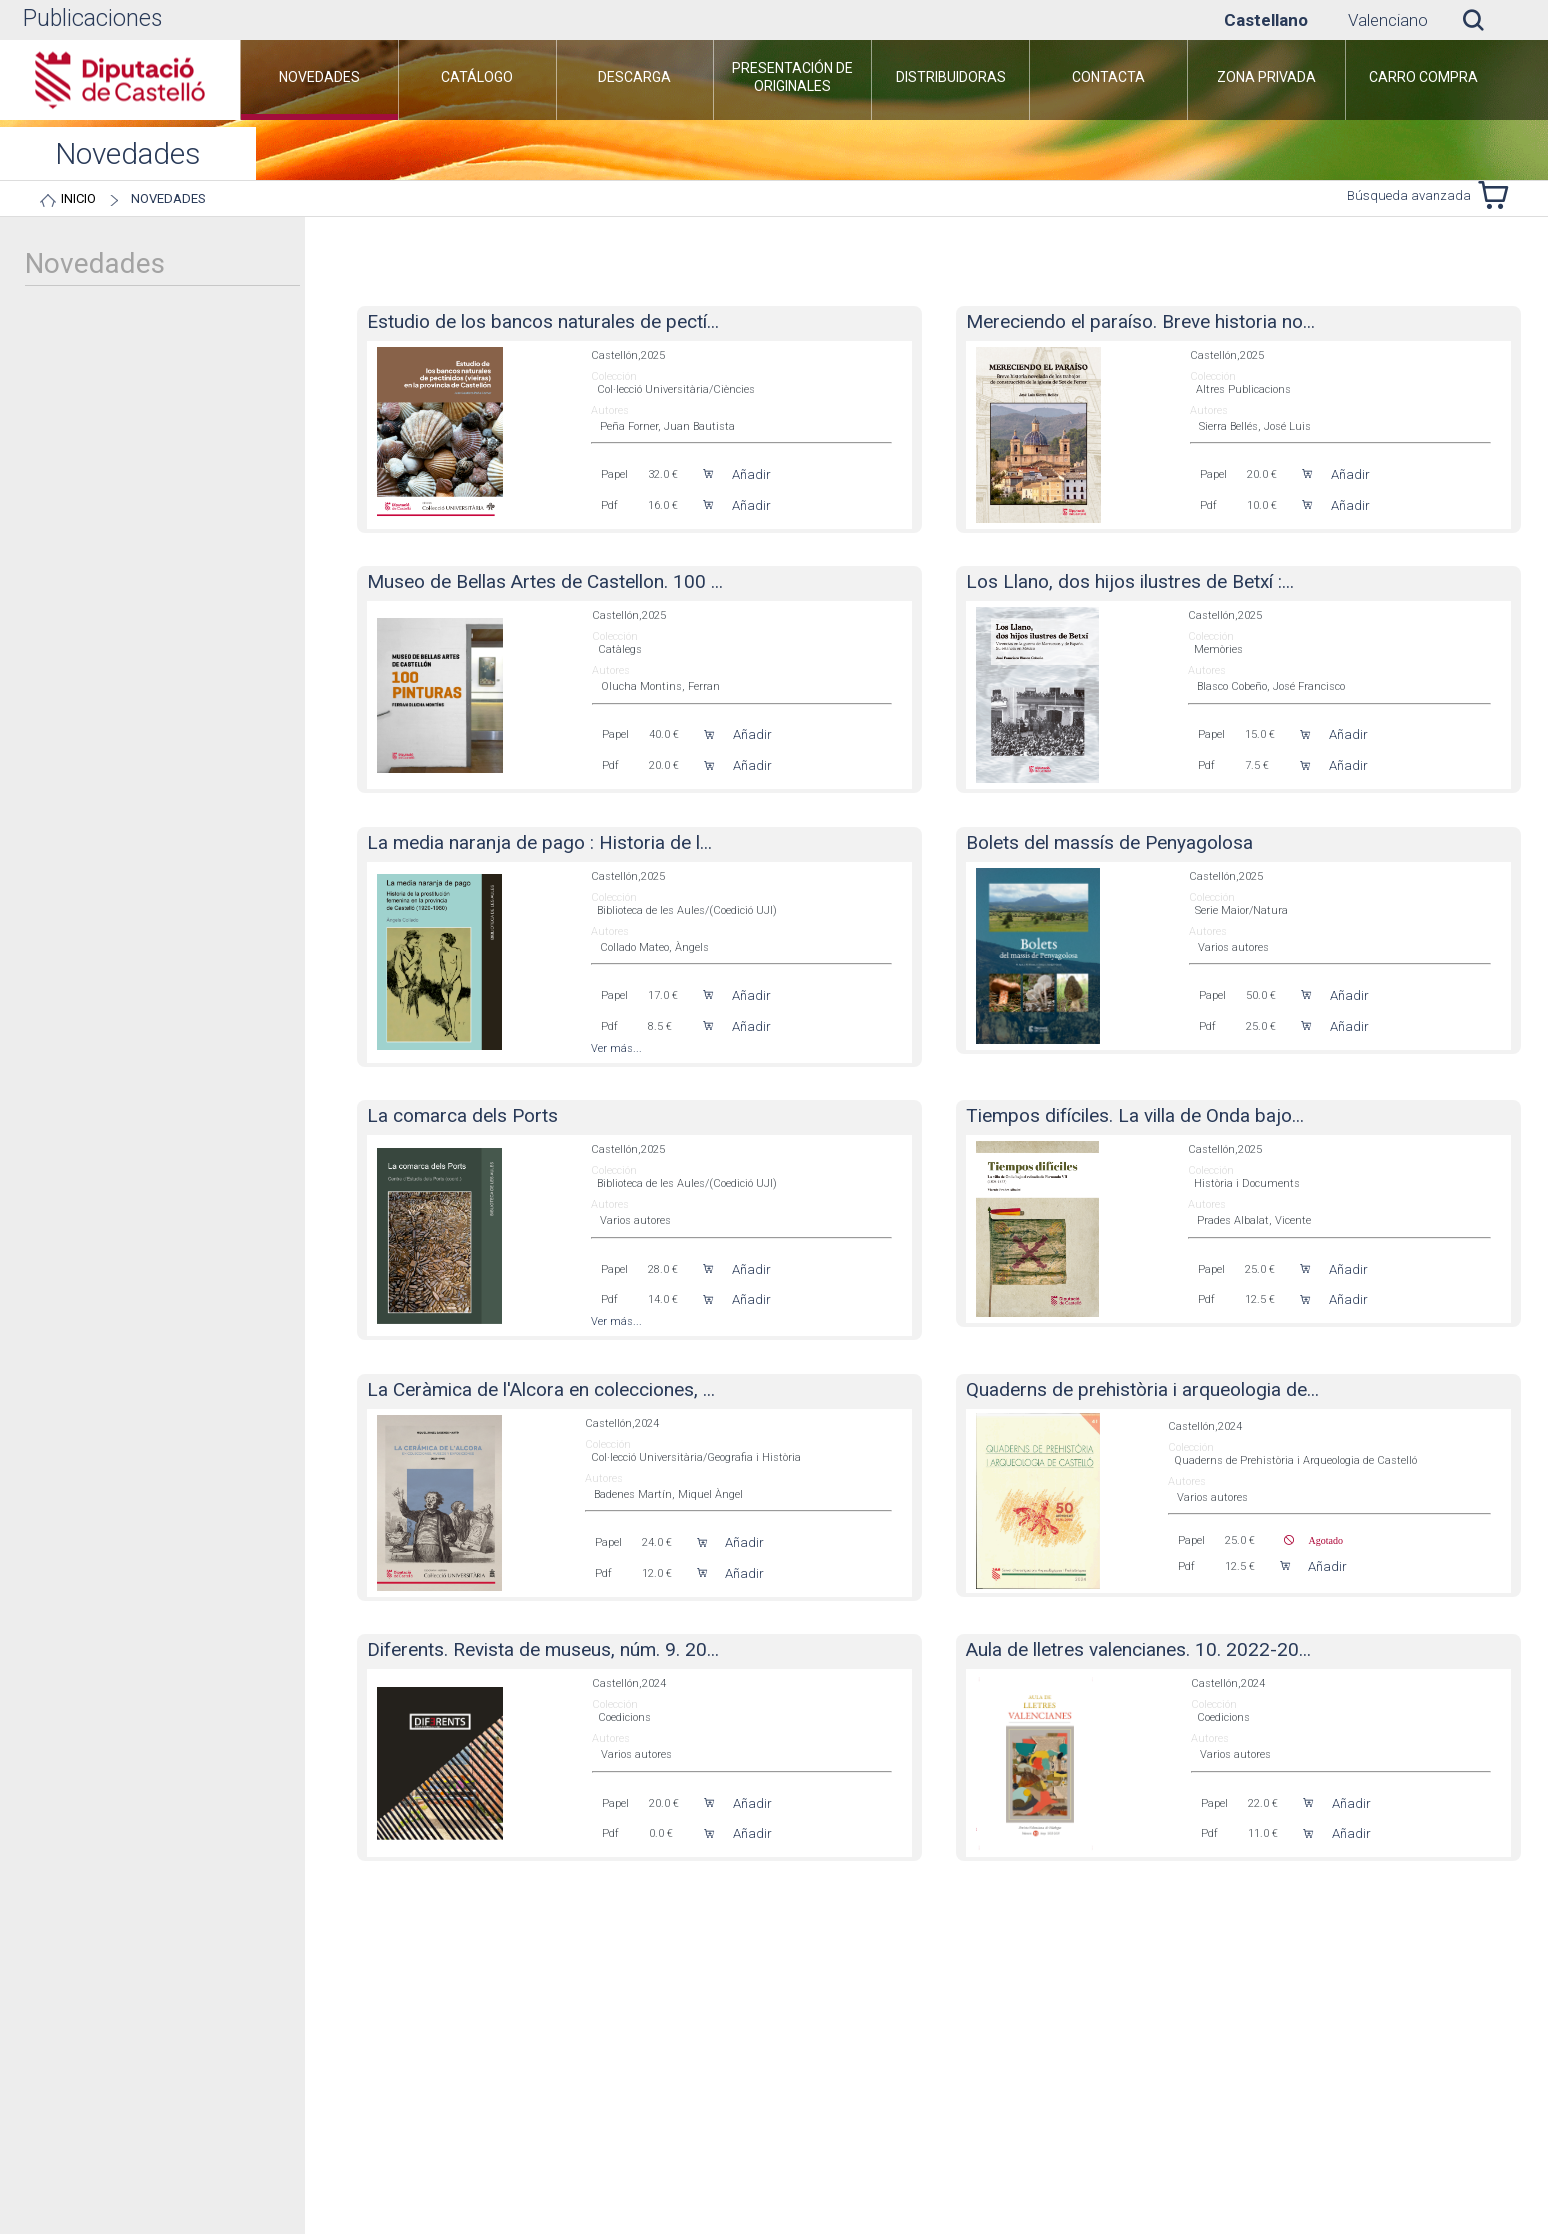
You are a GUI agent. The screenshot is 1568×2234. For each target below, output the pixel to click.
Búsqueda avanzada (1409, 195)
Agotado (1318, 1540)
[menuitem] (319, 80)
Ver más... (616, 1048)
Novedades (168, 198)
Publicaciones (92, 18)
